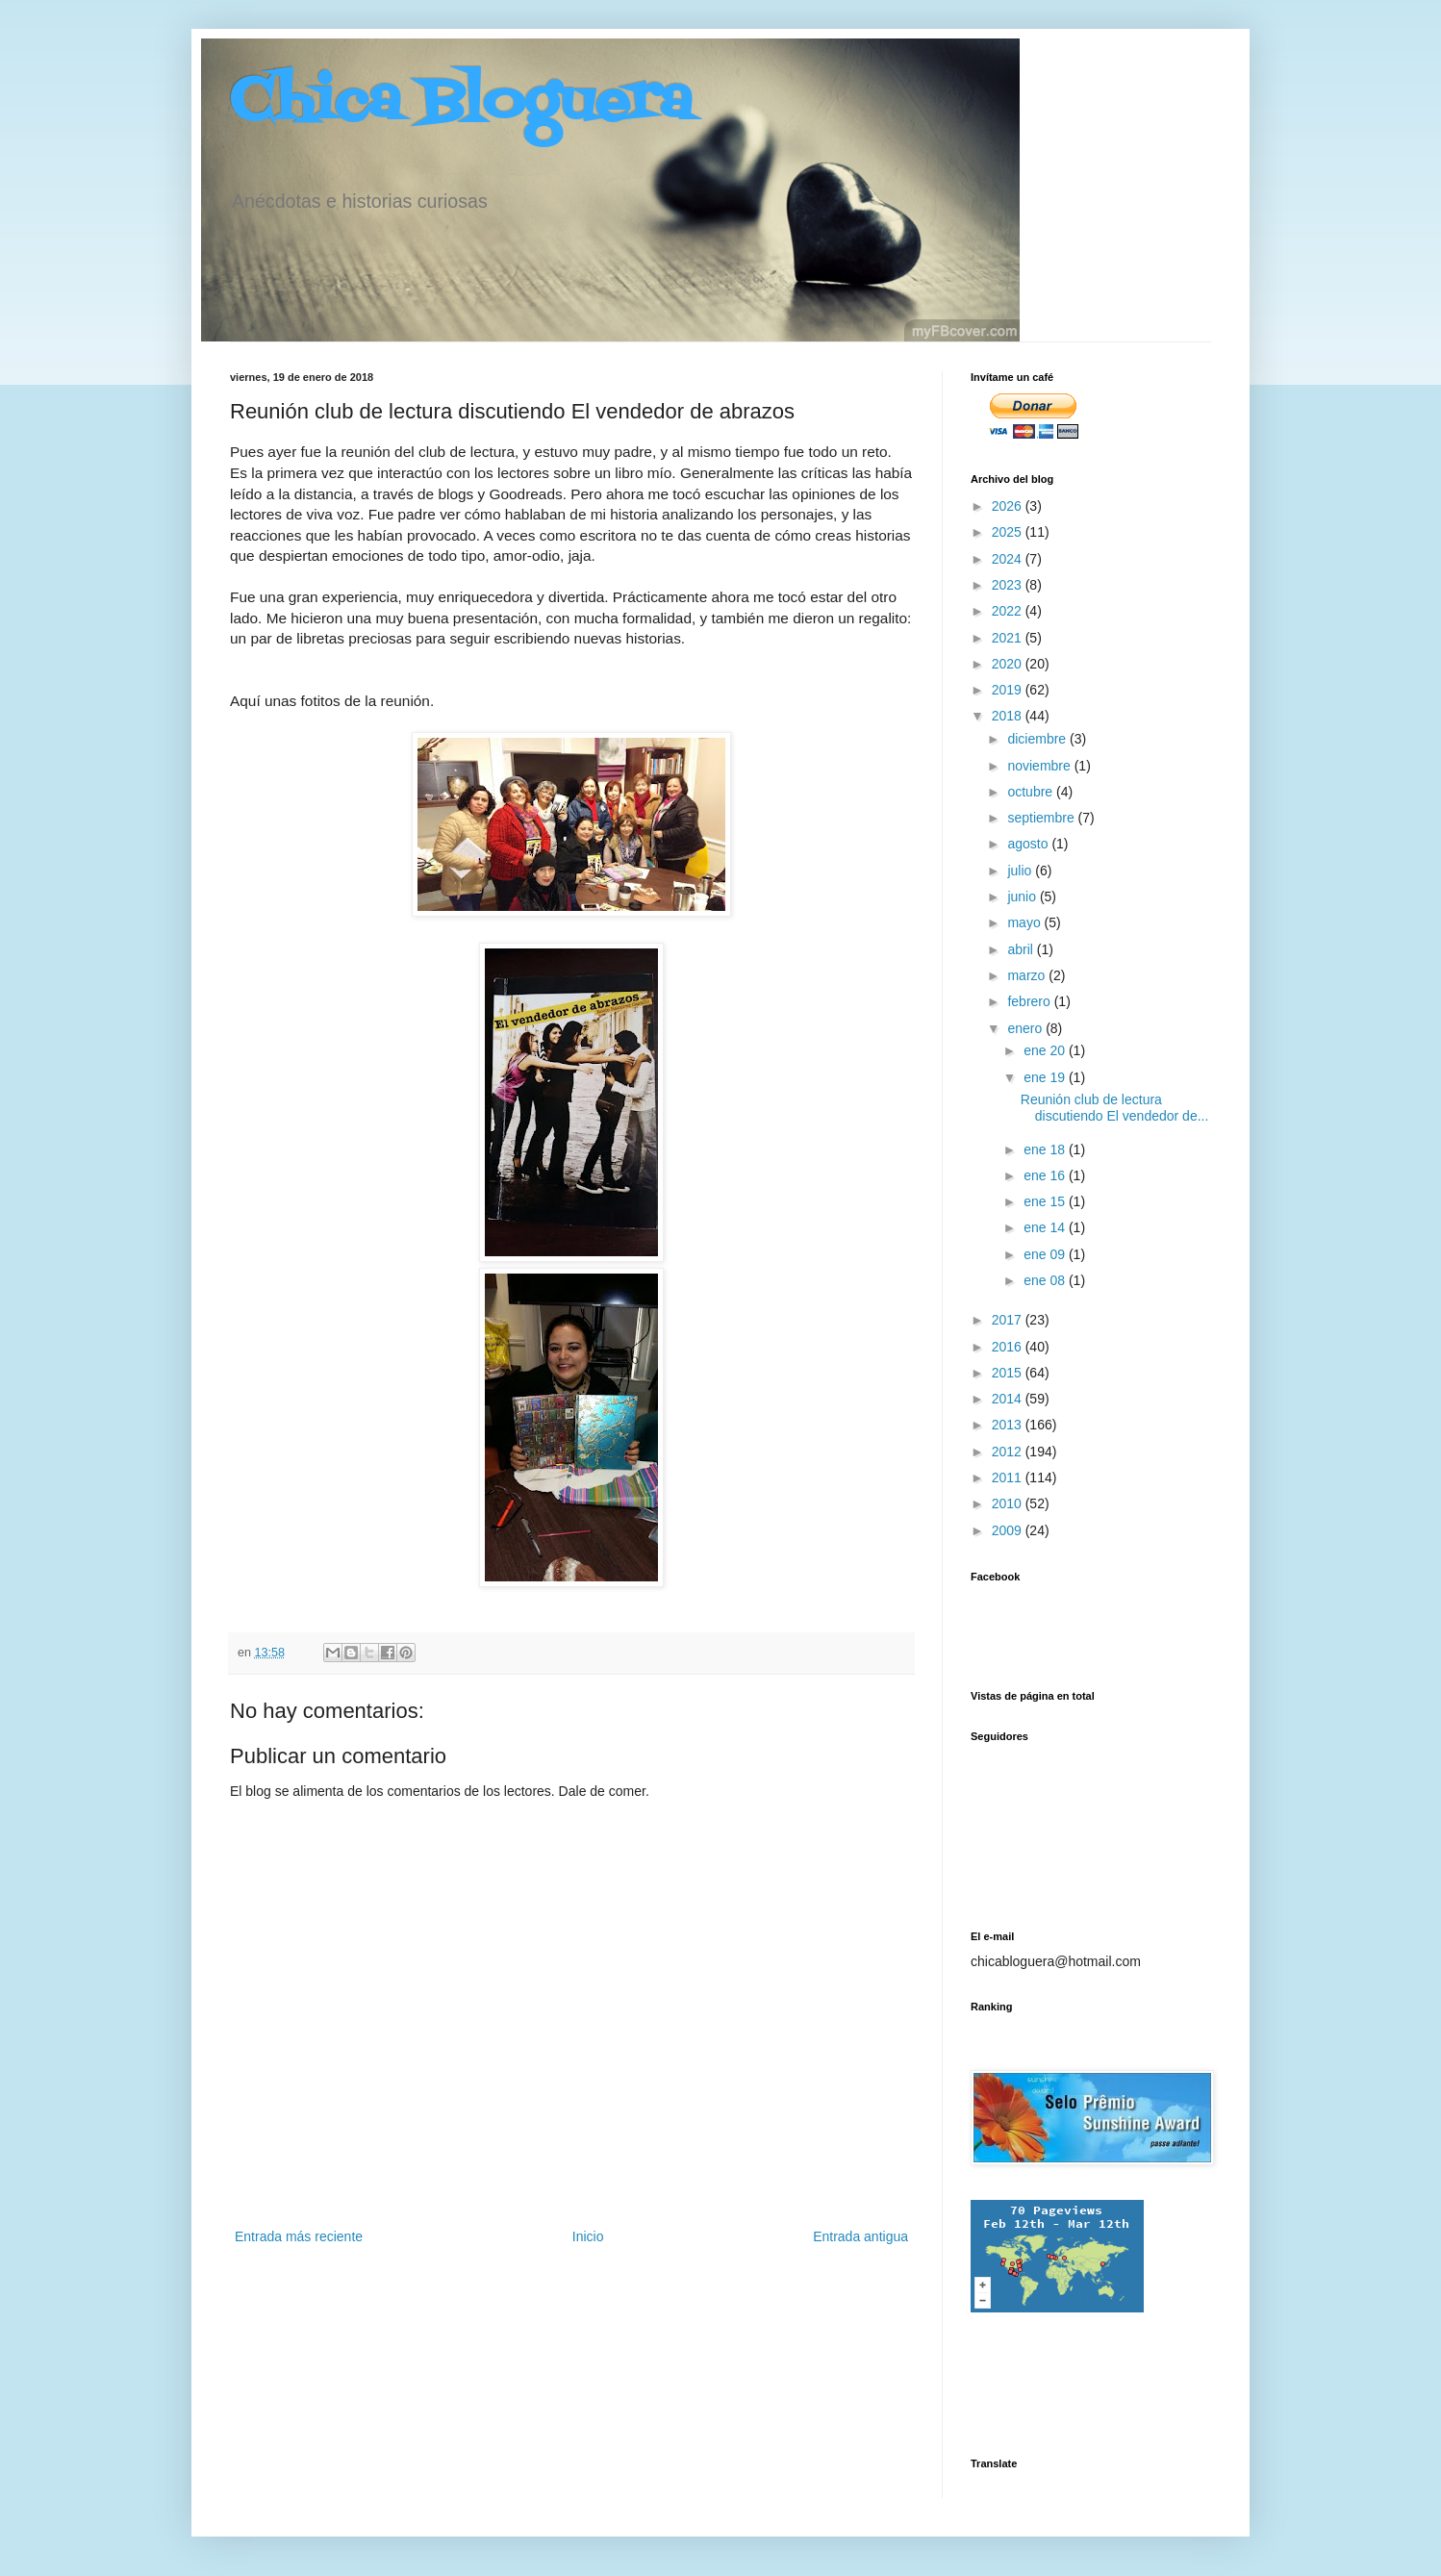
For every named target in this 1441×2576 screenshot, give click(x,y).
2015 (1008, 1372)
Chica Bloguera (461, 103)
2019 (1008, 689)
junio (1023, 896)
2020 (1008, 663)
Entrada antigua (860, 2236)
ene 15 (1046, 1201)
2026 (1008, 506)
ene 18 (1046, 1149)
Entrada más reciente (299, 2236)
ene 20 (1046, 1050)
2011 (1008, 1477)
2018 (1008, 715)
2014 (1008, 1398)
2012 (1008, 1451)
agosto (1029, 843)
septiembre (1042, 817)
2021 (1008, 637)
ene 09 (1046, 1254)
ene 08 (1046, 1280)
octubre (1031, 791)
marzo (1028, 975)
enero (1026, 1028)
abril (1021, 949)
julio (1021, 870)
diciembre (1038, 738)
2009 (1008, 1530)
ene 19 (1046, 1077)
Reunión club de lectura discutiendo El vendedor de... (1115, 1108)
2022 (1008, 611)
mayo (1025, 922)
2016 (1008, 1346)
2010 (1008, 1503)
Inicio (588, 2236)
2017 (1008, 1319)
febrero (1030, 1001)
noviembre (1040, 765)
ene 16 (1046, 1175)
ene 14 (1046, 1227)
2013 (1008, 1424)
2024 (1008, 559)
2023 (1008, 585)
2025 (1008, 532)
